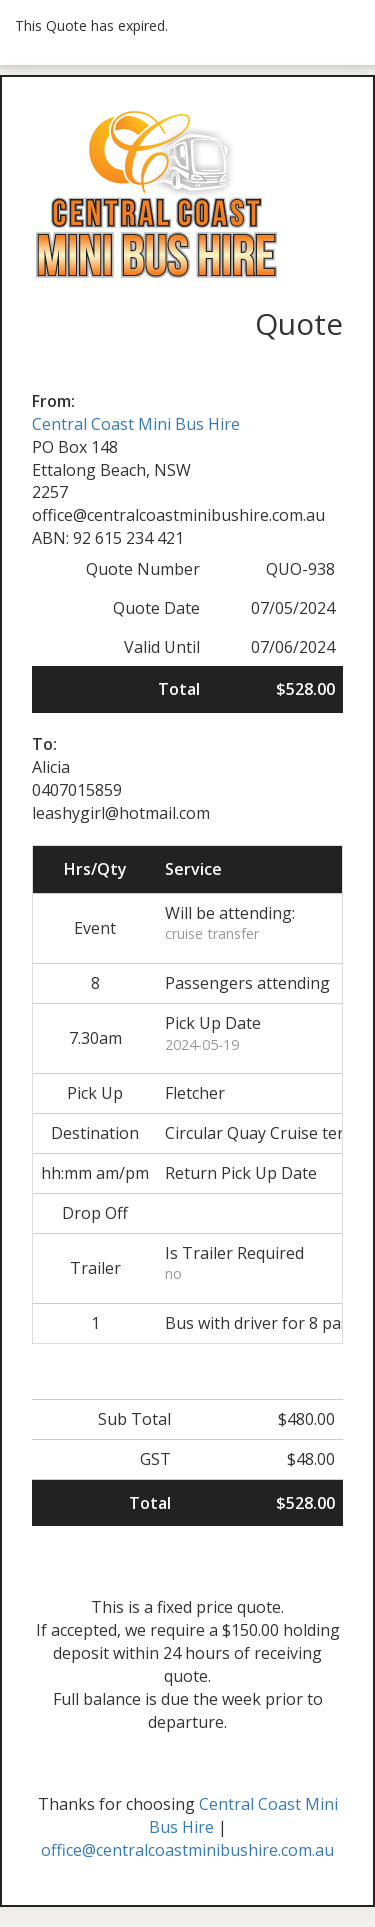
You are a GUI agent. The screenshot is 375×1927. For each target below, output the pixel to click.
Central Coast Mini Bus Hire (136, 424)
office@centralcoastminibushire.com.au (187, 1850)
